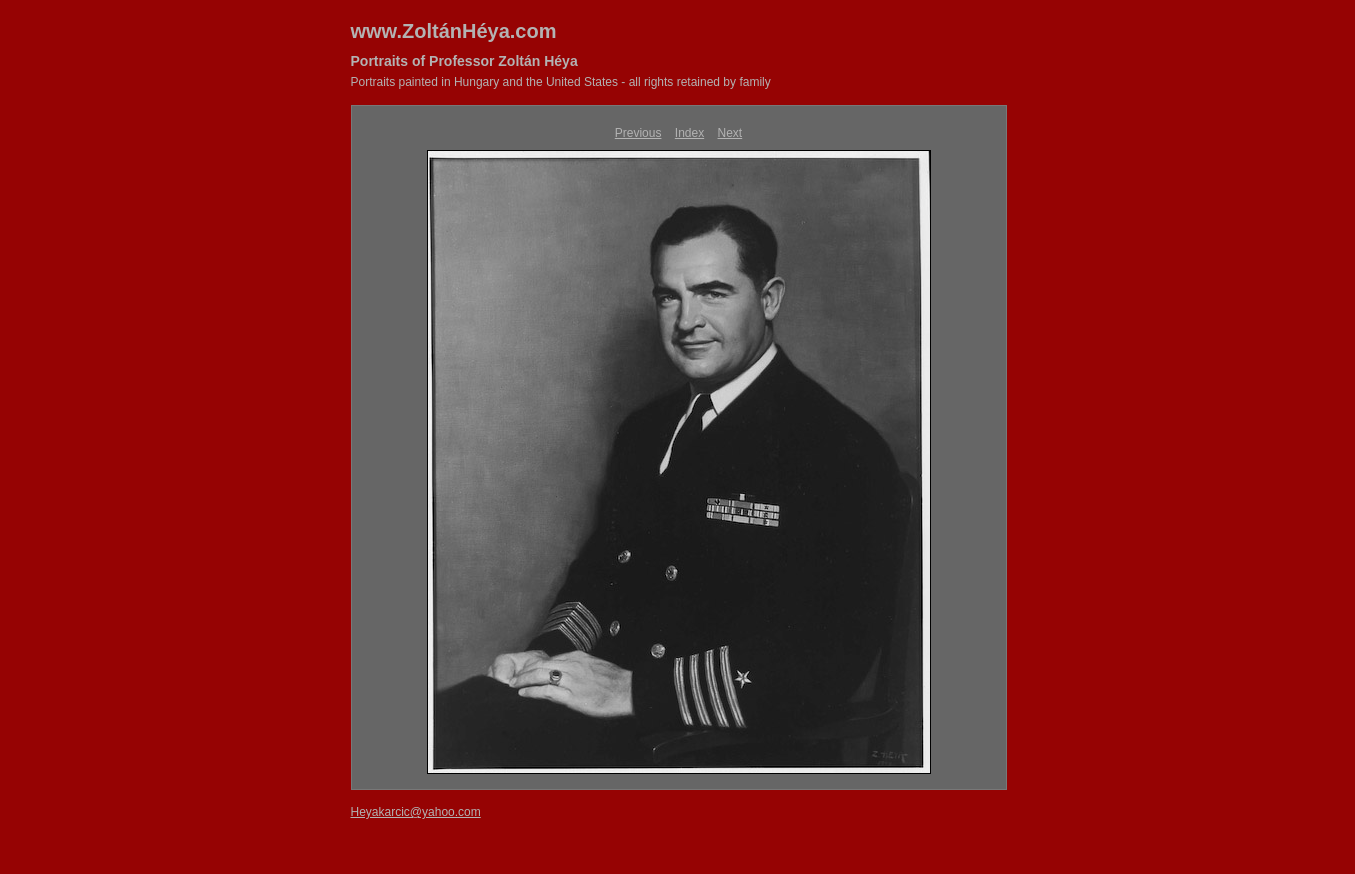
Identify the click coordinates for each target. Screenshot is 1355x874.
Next (730, 133)
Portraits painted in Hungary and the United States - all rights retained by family (561, 82)
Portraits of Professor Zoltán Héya (464, 61)
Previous (638, 133)
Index (689, 133)
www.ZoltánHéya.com (454, 31)
